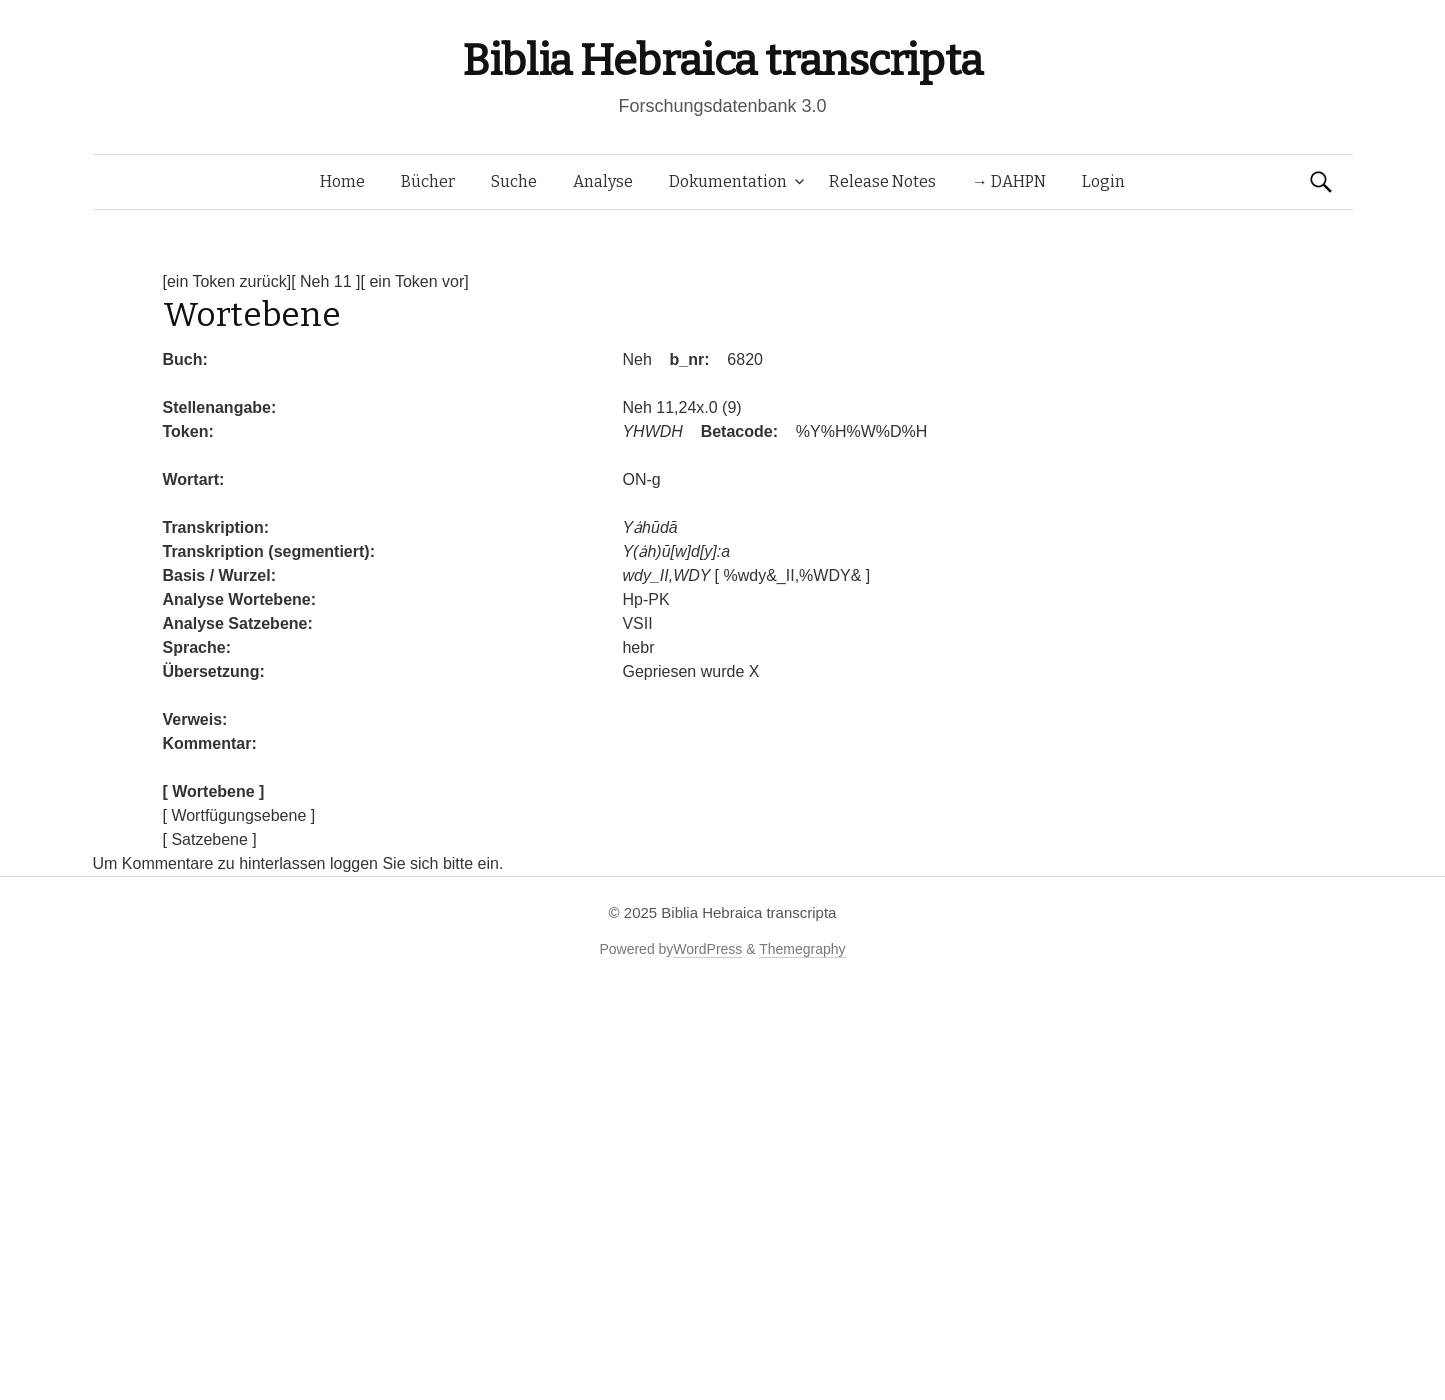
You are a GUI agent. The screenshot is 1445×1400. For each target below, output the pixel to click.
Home (342, 181)
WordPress (707, 949)
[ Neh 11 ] (325, 281)
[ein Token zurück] (227, 281)
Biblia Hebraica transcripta (722, 60)
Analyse (603, 181)
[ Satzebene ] (210, 839)
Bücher (428, 181)
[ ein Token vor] (415, 281)
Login (1103, 181)
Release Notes (882, 181)
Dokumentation (728, 181)
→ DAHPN (1009, 181)
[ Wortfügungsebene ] (239, 815)
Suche (514, 181)
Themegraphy (802, 949)
